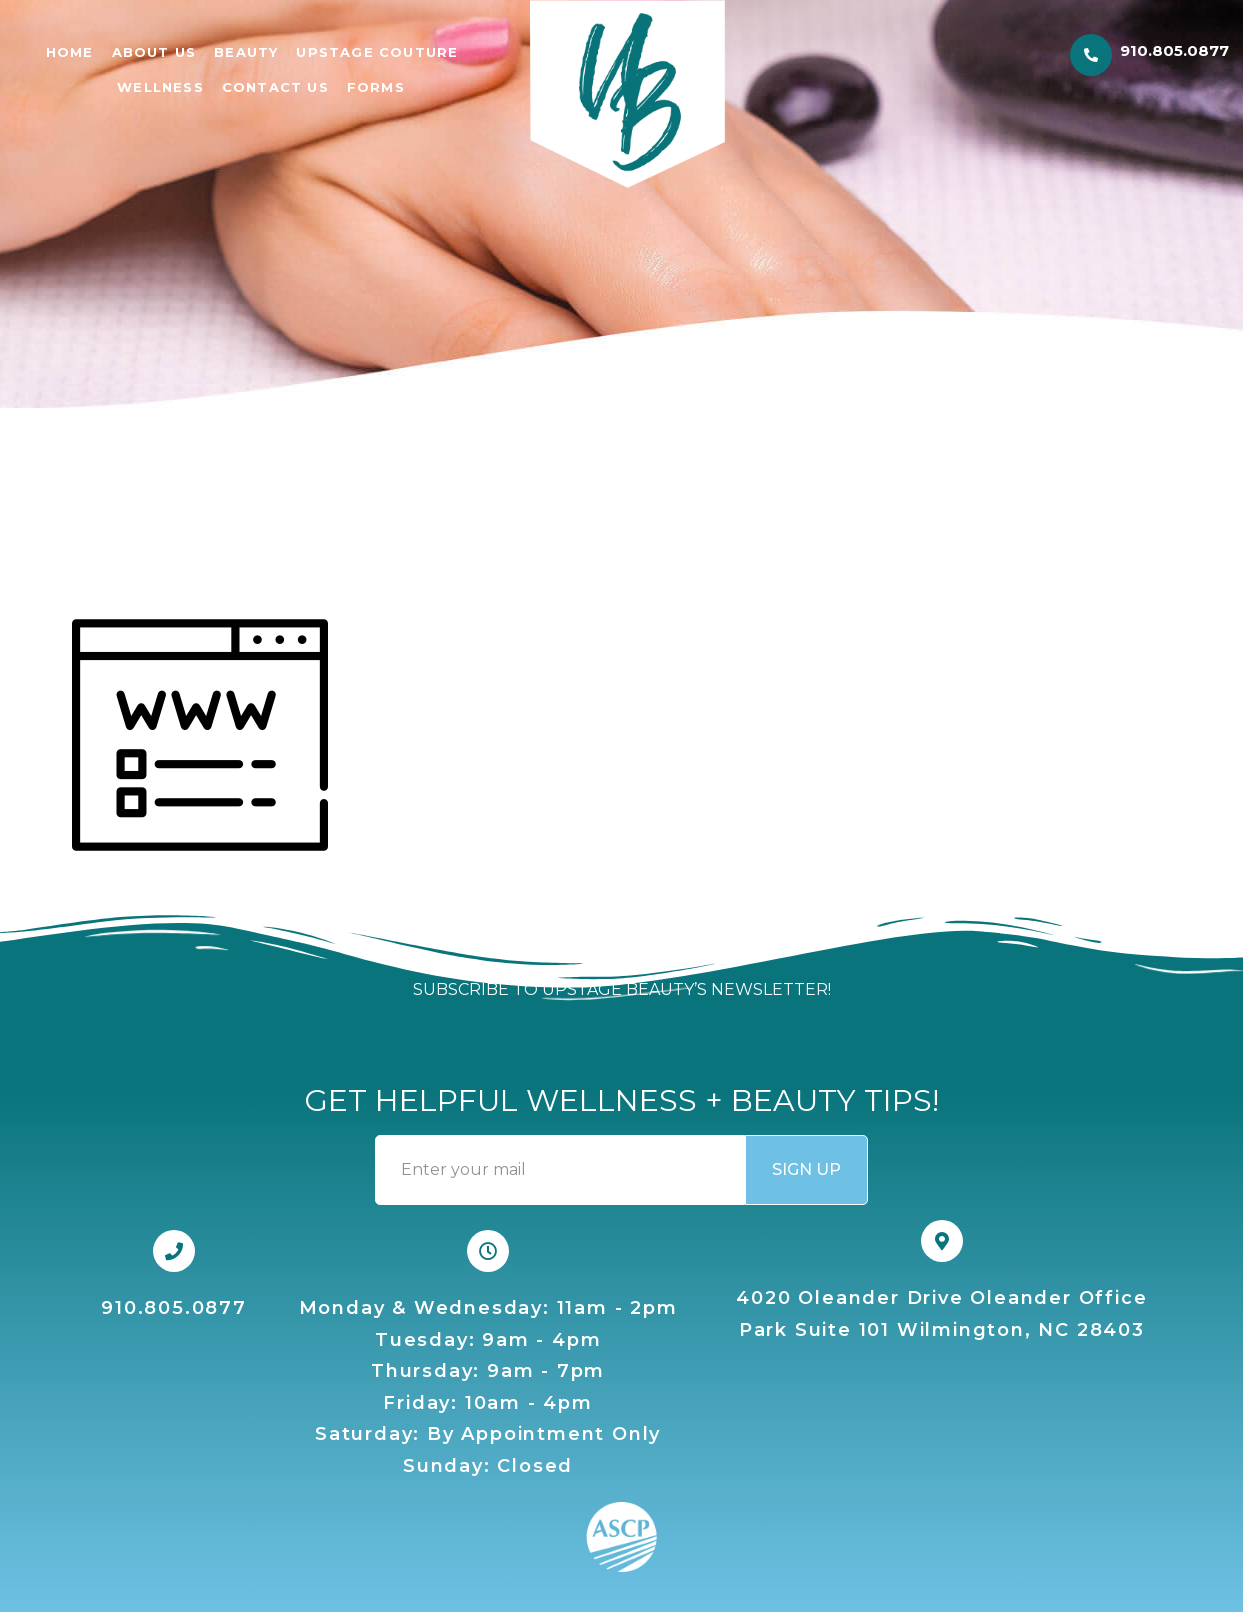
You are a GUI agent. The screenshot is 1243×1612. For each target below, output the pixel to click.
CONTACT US (275, 87)
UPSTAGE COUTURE (377, 52)
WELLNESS (160, 87)
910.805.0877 (1174, 50)
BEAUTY (246, 52)
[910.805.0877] (1091, 55)
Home (70, 52)
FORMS (376, 87)
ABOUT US (154, 52)
